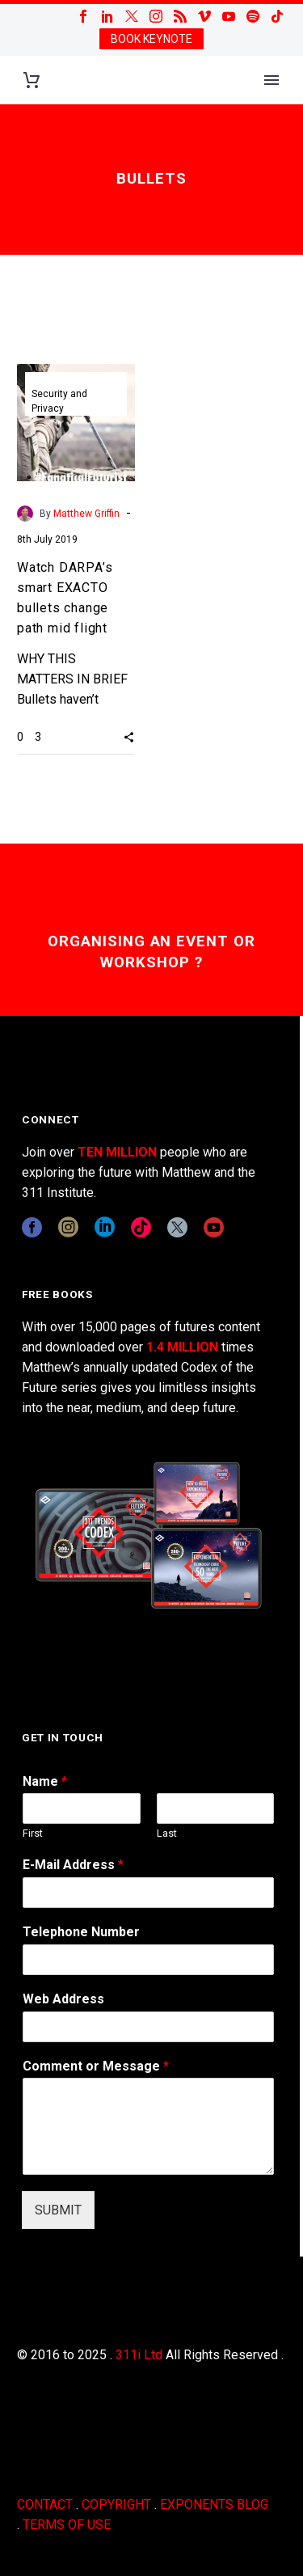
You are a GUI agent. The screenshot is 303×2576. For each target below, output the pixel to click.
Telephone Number (81, 1931)
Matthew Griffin (86, 513)
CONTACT (45, 2504)
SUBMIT (58, 2210)
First (33, 1833)
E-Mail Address (73, 1864)
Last (167, 1833)
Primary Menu (271, 80)
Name (45, 1781)
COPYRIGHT (116, 2504)
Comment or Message (96, 2066)
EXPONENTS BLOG (214, 2504)
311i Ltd (139, 2354)
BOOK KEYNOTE (151, 38)
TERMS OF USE (67, 2524)
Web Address (63, 1999)
